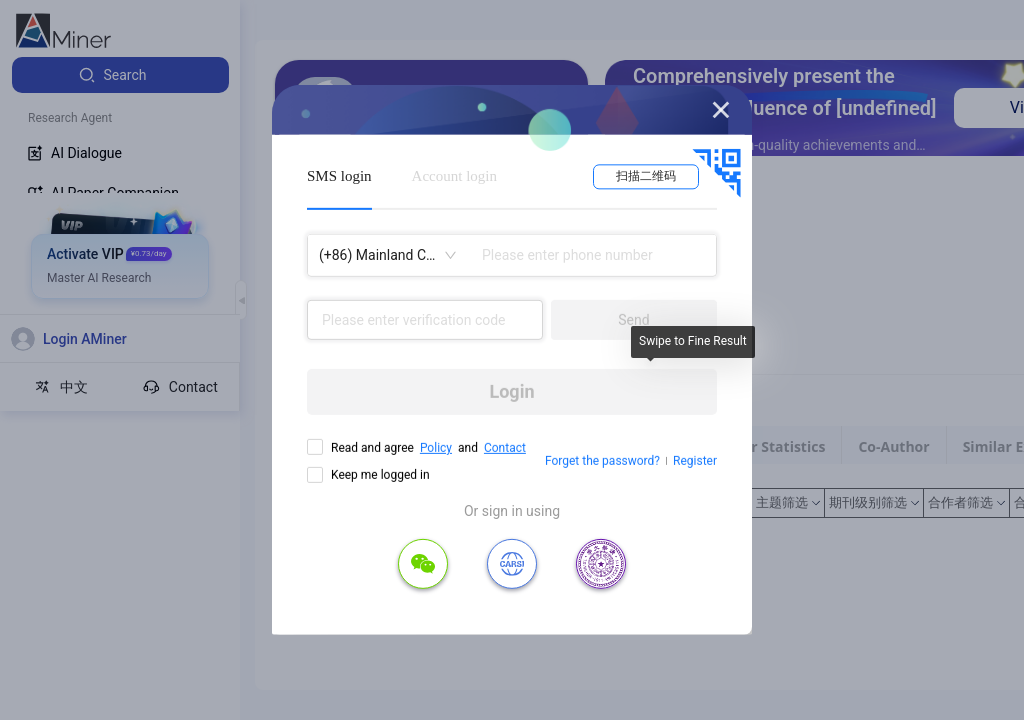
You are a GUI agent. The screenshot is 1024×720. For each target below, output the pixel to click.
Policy (436, 448)
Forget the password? (602, 461)
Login (511, 391)
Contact (505, 448)
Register (695, 461)
